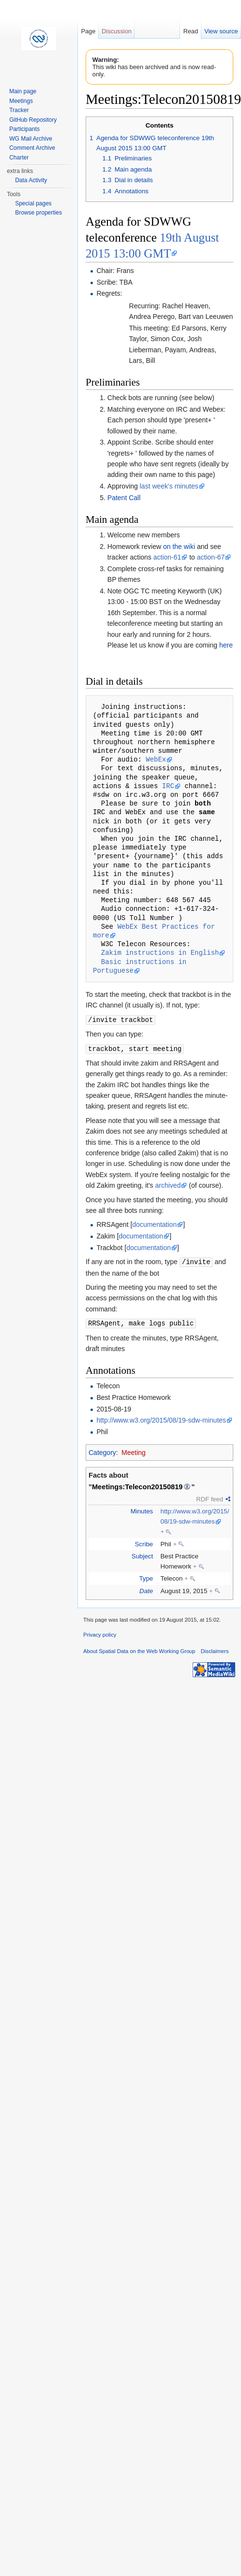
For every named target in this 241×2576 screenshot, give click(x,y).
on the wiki (179, 546)
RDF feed (209, 1497)
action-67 (211, 557)
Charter (19, 157)
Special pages (33, 203)
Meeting (133, 1450)
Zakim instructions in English (160, 952)
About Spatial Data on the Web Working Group (139, 1649)
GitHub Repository (33, 119)
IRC (168, 786)
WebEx (156, 759)
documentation (154, 1223)
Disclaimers (215, 1649)
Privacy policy (99, 1633)
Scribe (144, 1542)
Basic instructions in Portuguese (142, 966)
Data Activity (31, 180)
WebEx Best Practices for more (156, 931)
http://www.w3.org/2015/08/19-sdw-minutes (161, 1418)
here (226, 645)
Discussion (117, 31)
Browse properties (38, 212)
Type (146, 1576)
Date (146, 1589)
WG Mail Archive (30, 138)
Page (88, 31)
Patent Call (123, 498)
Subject (142, 1554)
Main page (22, 91)
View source (221, 31)
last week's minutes (169, 486)
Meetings (21, 101)
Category (102, 1450)
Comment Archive (32, 147)
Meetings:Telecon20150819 (137, 1485)
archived (168, 1184)
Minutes (142, 1509)
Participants (24, 129)
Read (190, 31)
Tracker (19, 110)
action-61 (167, 557)
